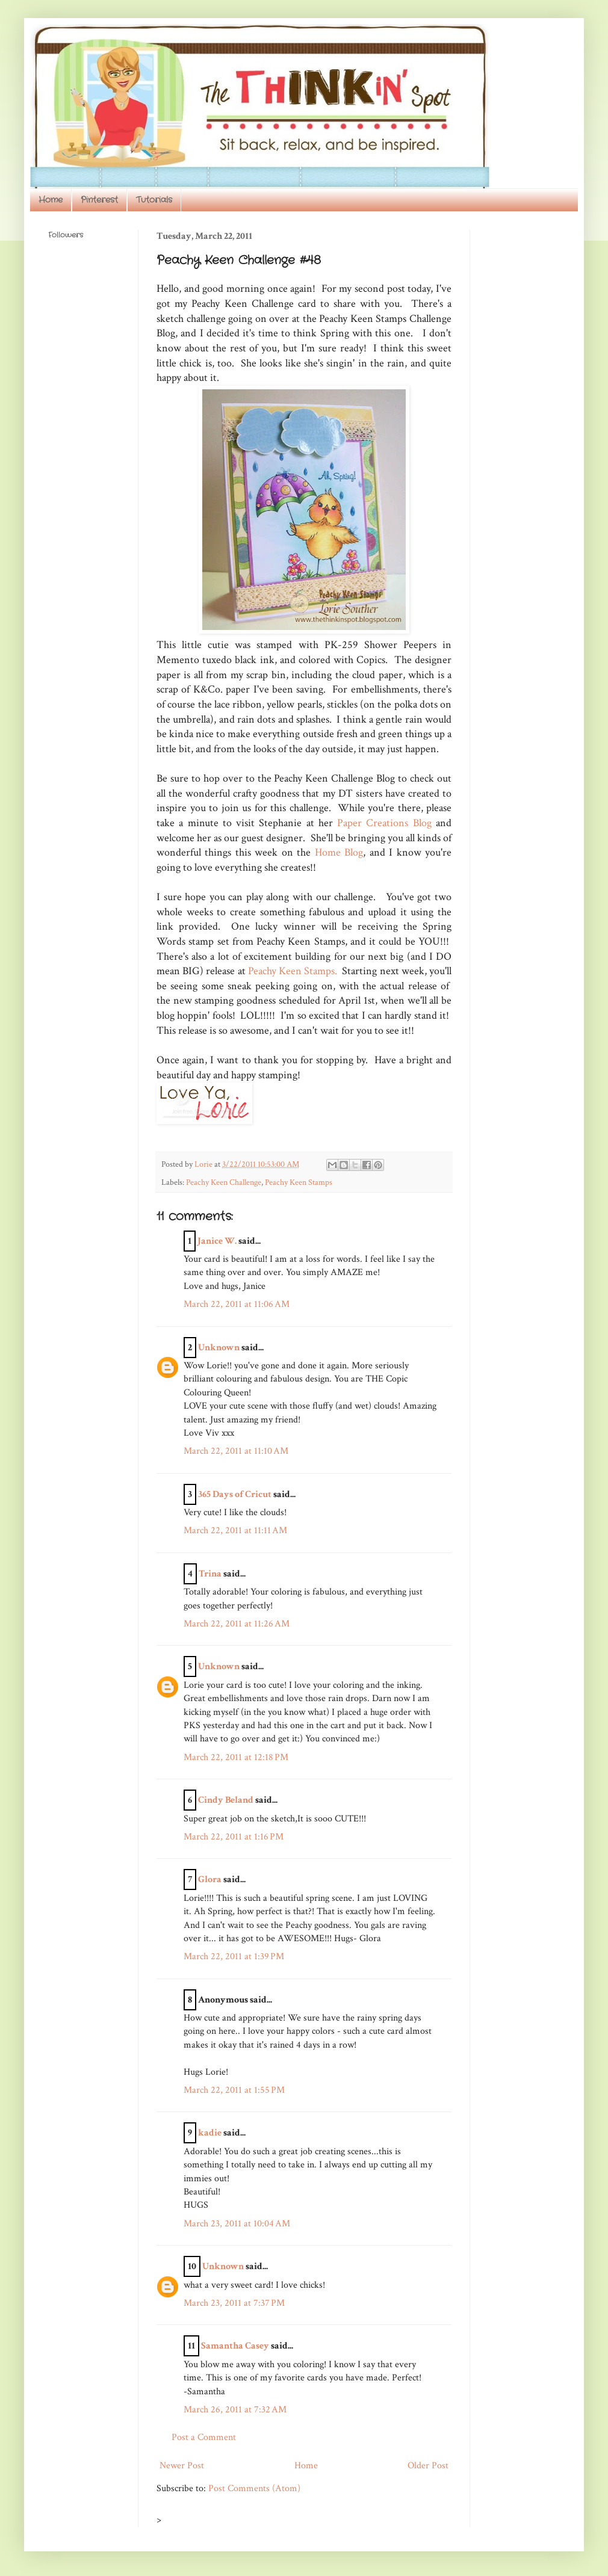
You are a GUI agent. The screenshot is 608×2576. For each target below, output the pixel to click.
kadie (210, 2133)
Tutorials (154, 200)
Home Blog (339, 852)
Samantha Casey (235, 2346)
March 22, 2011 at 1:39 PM (234, 1956)
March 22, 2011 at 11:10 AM (236, 1451)
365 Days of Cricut (234, 1494)
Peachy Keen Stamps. (292, 971)
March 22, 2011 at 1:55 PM (234, 2090)
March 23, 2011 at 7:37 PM (234, 2303)
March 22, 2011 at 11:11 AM (235, 1530)
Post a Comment (204, 2437)
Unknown (219, 1347)
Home (51, 200)
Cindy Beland (225, 1800)
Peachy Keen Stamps (298, 1182)
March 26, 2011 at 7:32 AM (235, 2409)
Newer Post (182, 2465)
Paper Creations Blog (384, 823)
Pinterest (99, 200)
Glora (210, 1879)
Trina (210, 1574)
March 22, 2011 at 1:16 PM (234, 1836)
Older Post (428, 2465)
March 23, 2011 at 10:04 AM (237, 2223)
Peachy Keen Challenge (223, 1182)
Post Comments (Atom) (254, 2488)
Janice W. (217, 1241)
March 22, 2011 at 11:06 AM (237, 1304)
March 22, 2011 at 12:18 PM (236, 1757)
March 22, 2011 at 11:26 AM (237, 1623)
